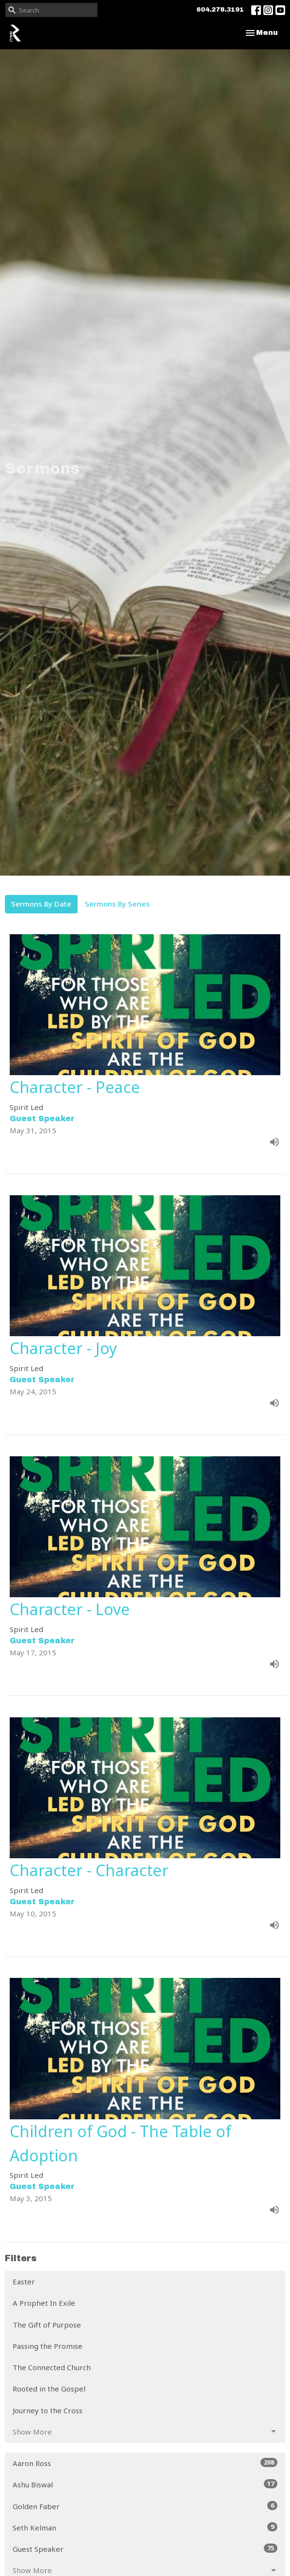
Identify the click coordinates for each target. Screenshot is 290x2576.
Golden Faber (145, 2506)
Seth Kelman (145, 2527)
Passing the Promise (47, 2346)
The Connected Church (52, 2367)
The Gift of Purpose (47, 2324)
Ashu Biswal (145, 2484)
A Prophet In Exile (44, 2303)
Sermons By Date (41, 904)
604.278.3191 (220, 9)
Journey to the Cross (47, 2410)
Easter (24, 2281)
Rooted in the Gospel (49, 2388)
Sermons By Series (117, 904)
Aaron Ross (145, 2463)
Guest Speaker (145, 2549)
